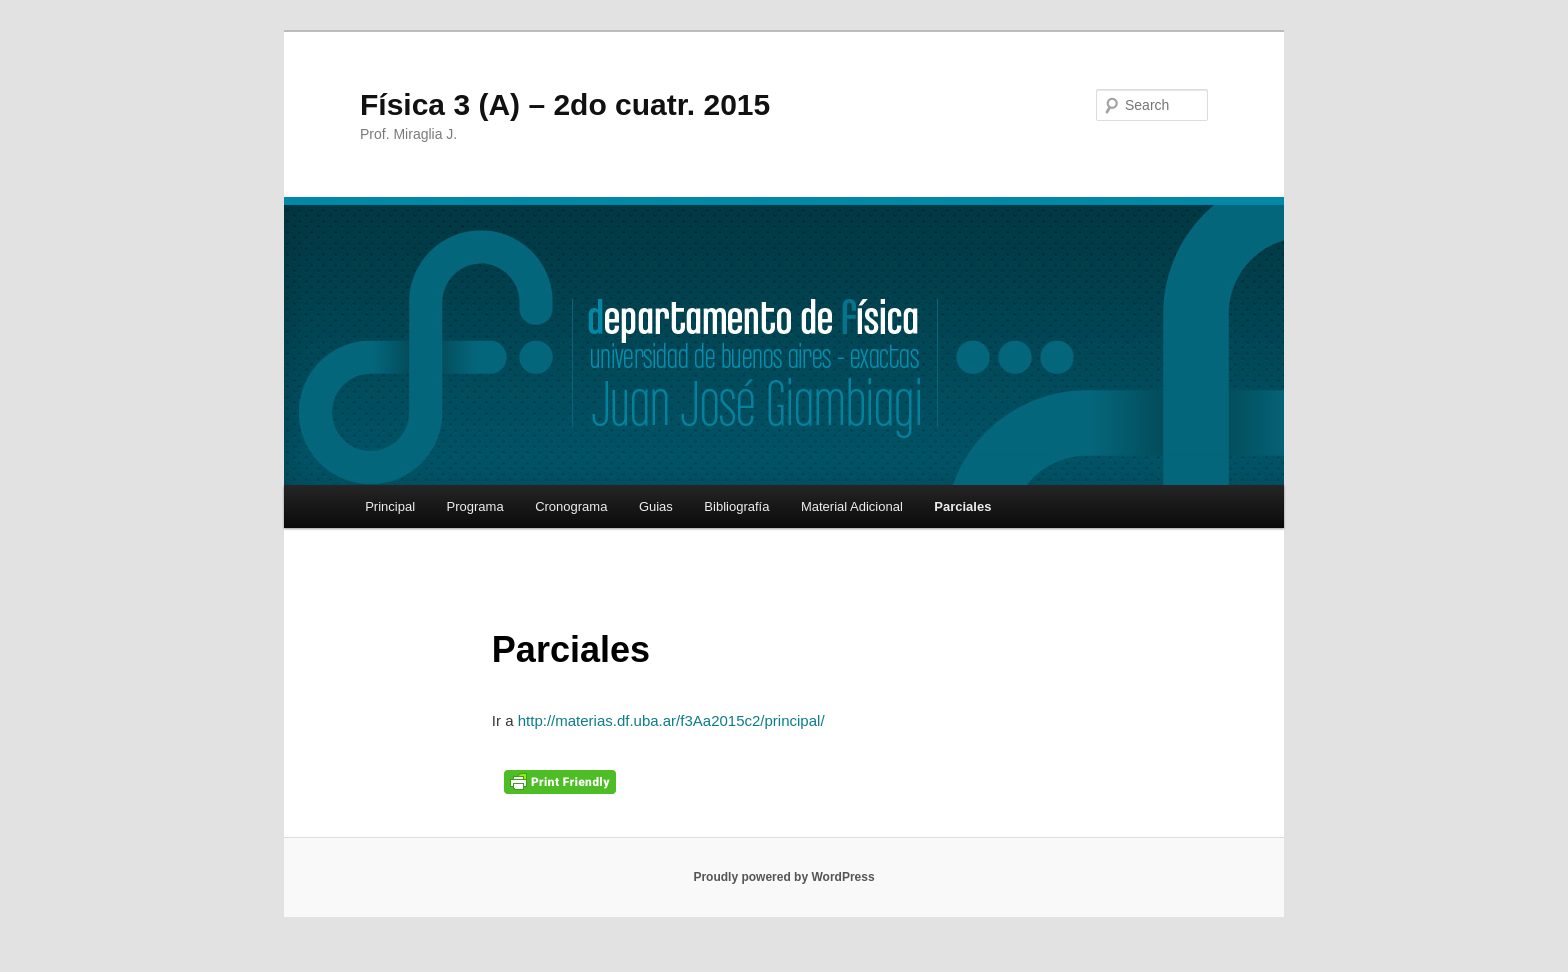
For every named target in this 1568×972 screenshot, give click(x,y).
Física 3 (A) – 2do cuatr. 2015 (565, 104)
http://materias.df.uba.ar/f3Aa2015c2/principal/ (671, 720)
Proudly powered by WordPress (783, 877)
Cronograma (571, 506)
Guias (656, 506)
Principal (390, 506)
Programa (475, 506)
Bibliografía (736, 506)
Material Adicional (852, 506)
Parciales (962, 506)
